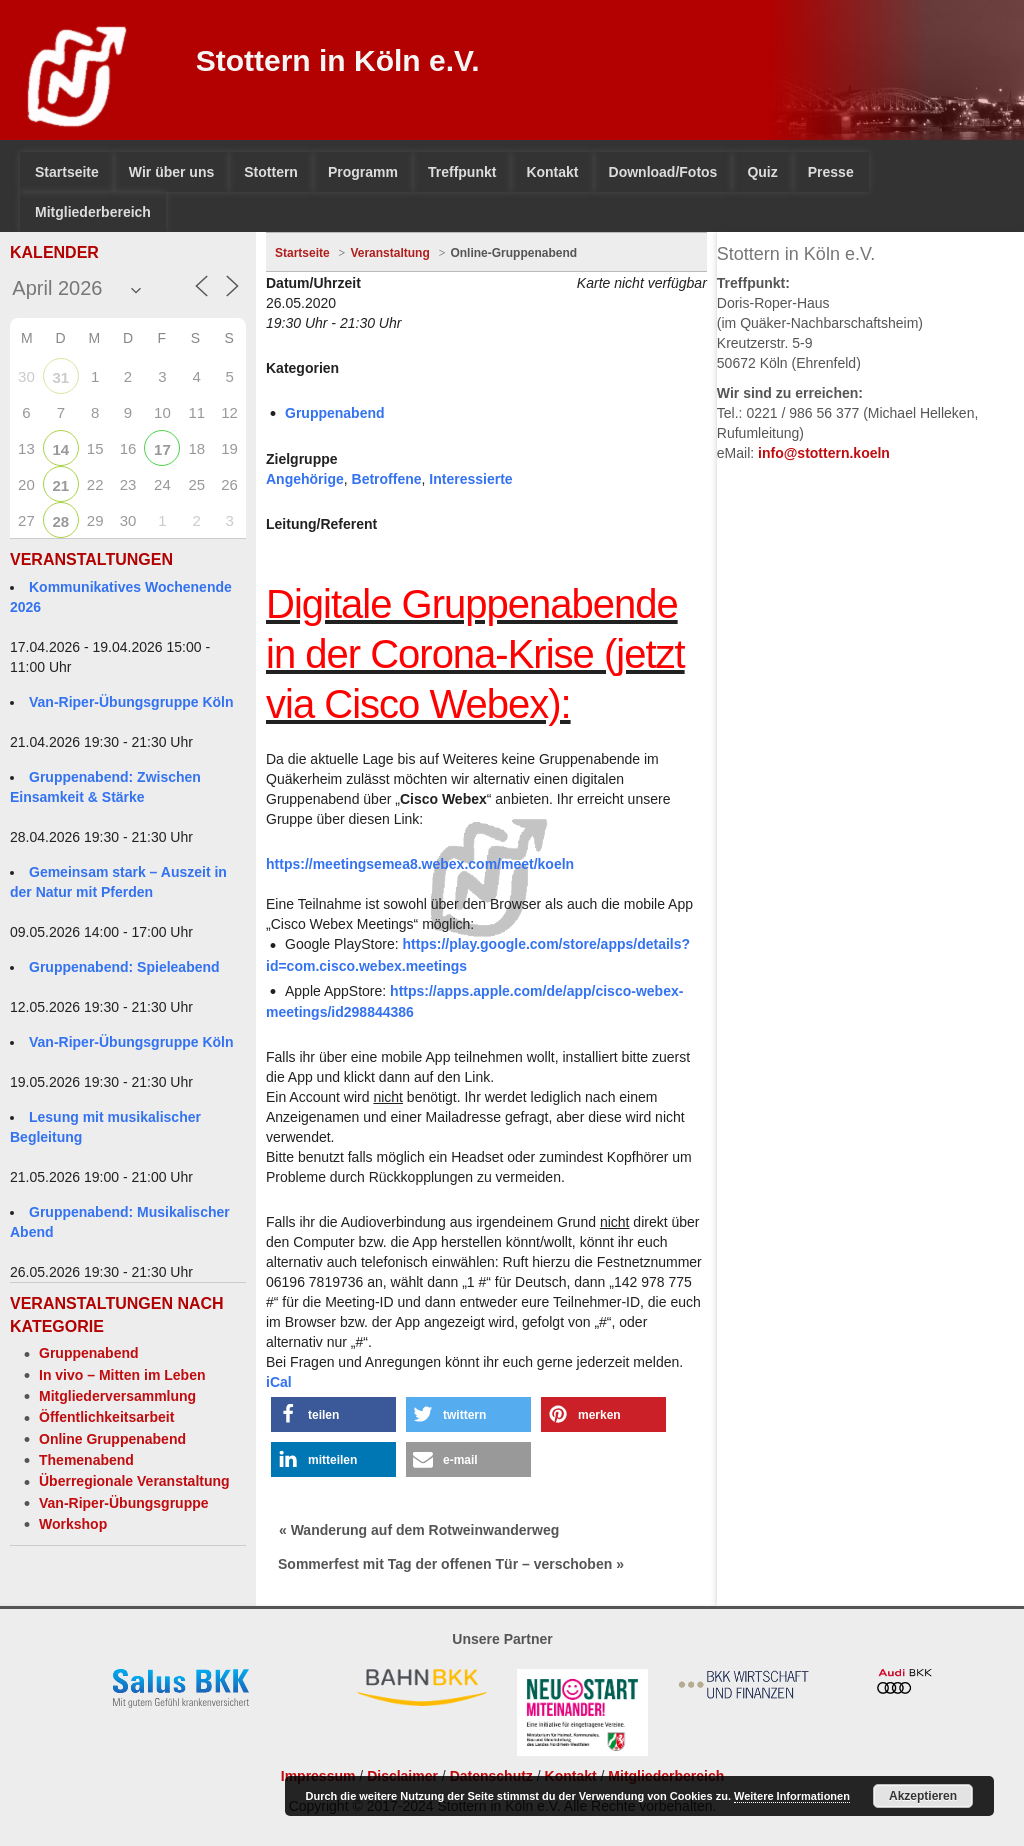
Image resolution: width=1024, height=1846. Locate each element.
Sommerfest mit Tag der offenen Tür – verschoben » (451, 1564)
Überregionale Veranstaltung (134, 1481)
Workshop (73, 1524)
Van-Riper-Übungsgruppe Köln (131, 702)
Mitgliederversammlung (117, 1396)
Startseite (302, 253)
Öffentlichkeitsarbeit (106, 1417)
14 (60, 449)
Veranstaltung (389, 253)
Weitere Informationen (792, 1796)
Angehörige (305, 479)
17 (162, 449)
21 (60, 485)
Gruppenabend (89, 1353)
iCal (279, 1382)
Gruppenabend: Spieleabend (124, 967)
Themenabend (86, 1460)
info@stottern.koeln (824, 453)
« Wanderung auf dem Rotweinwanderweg (419, 1530)
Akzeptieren (923, 1796)
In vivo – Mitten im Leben (122, 1375)
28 (60, 521)
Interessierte (470, 479)
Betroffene (387, 479)
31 (60, 377)
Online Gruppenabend (112, 1439)
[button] (333, 1414)
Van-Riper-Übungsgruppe (124, 1503)
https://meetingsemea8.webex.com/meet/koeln (420, 864)
